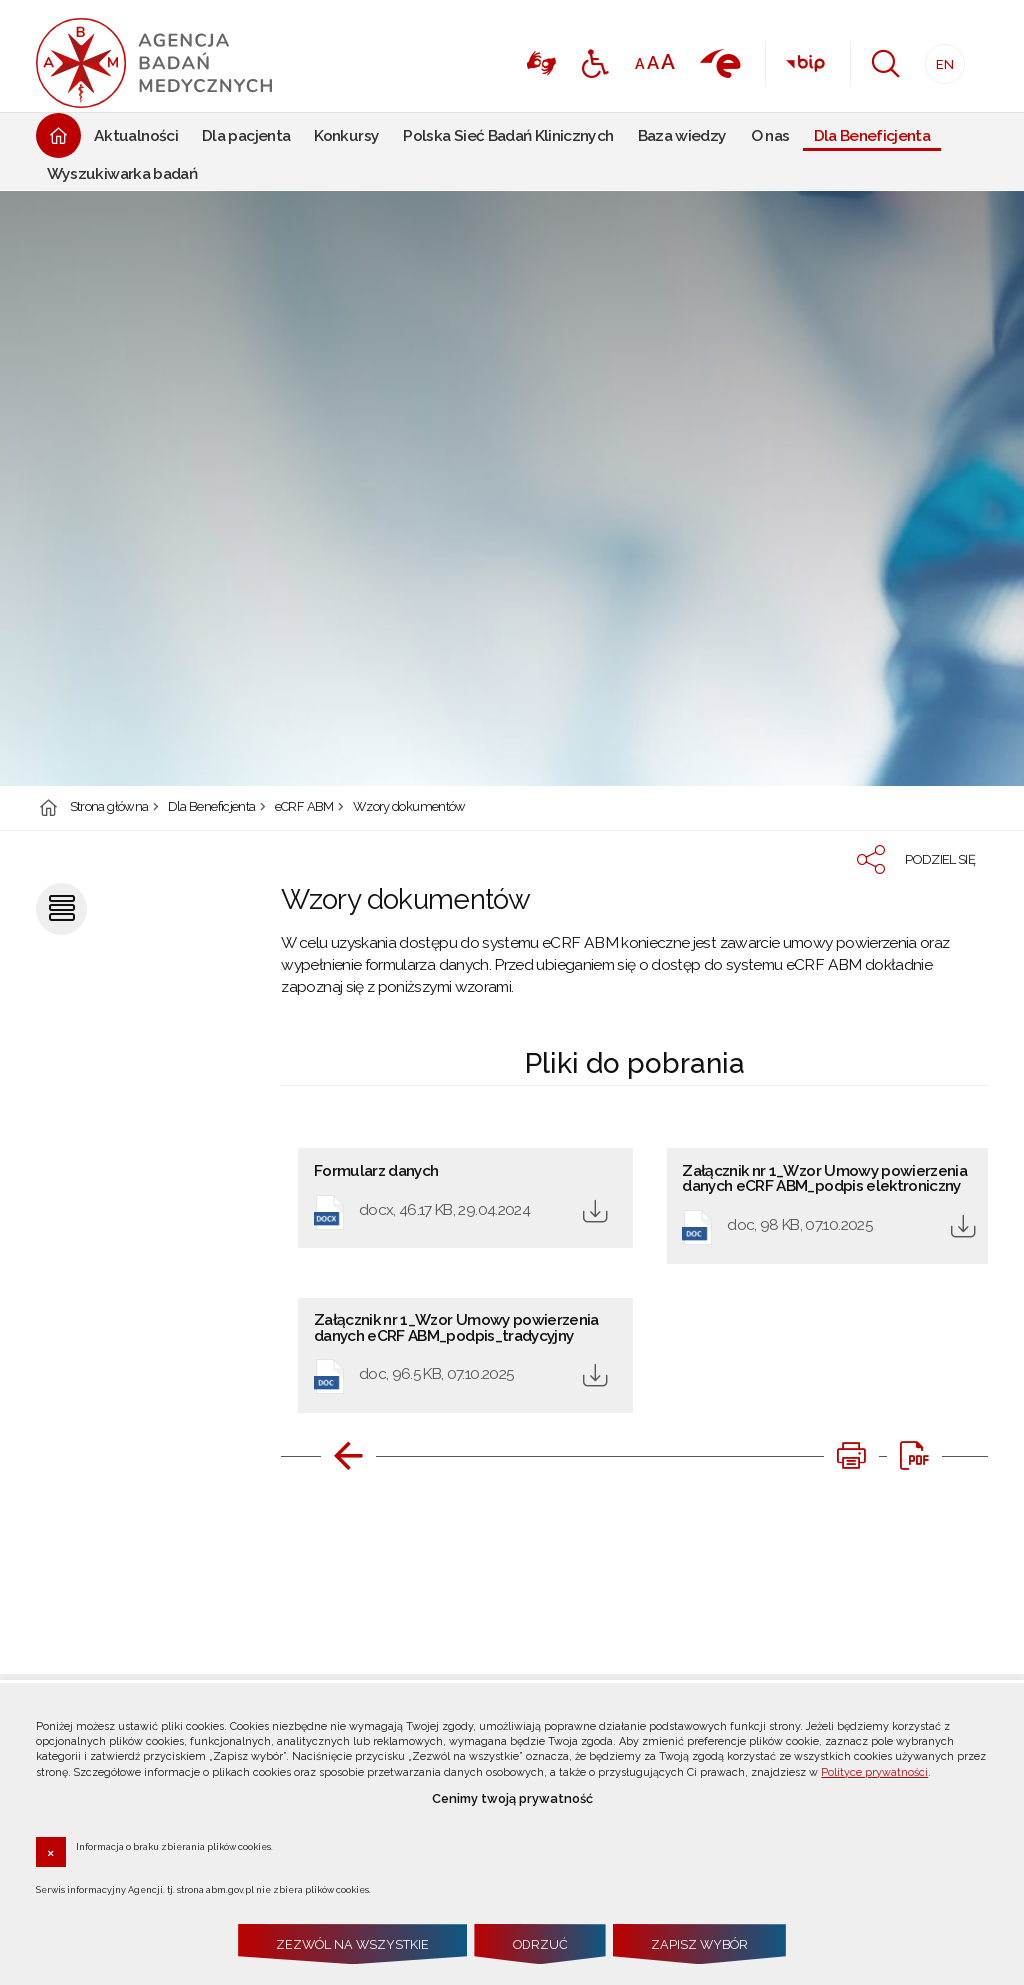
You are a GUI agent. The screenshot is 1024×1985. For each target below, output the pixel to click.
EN (939, 58)
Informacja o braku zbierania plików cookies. (174, 1846)
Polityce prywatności (874, 1772)
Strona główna (109, 807)
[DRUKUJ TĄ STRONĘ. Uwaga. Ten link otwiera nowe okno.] (851, 1456)
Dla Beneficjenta (212, 807)
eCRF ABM (304, 807)
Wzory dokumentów (409, 807)
